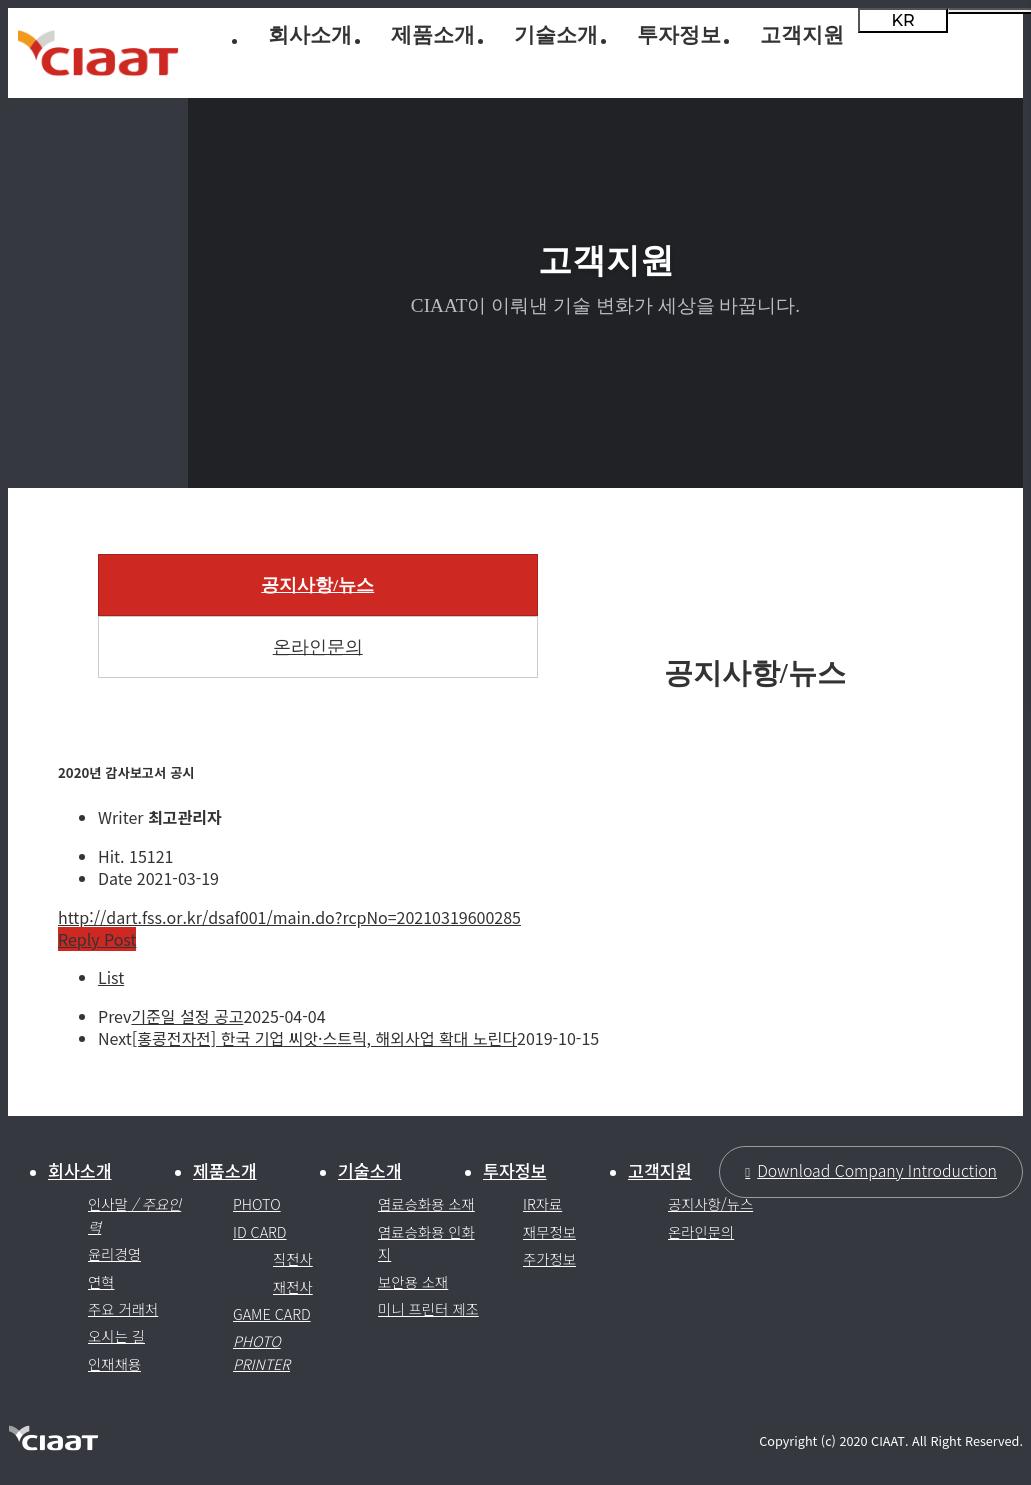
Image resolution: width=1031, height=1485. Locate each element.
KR (902, 20)
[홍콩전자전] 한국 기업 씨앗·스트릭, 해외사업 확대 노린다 (324, 1038)
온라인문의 (318, 647)
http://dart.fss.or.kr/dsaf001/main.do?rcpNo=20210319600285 (289, 917)
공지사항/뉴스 (317, 585)
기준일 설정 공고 (187, 1016)
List (111, 977)
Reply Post (97, 939)
